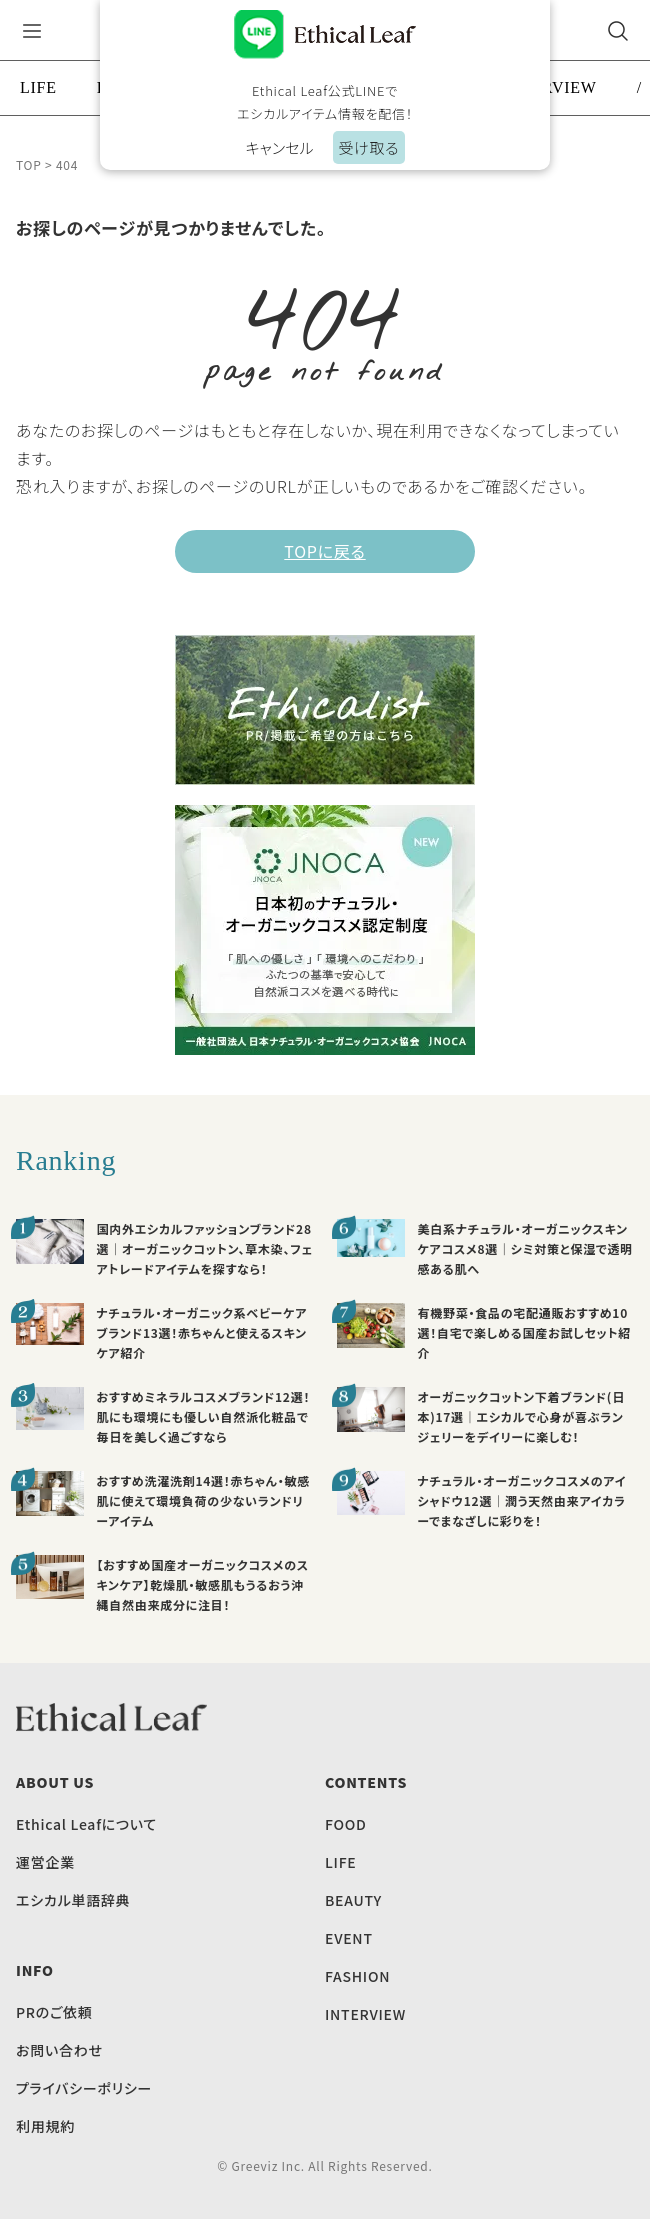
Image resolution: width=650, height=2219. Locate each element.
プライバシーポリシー (84, 2088)
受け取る (368, 147)
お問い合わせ (59, 2050)
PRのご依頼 (54, 2012)
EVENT (349, 1938)
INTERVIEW (365, 2014)
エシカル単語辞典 (73, 1900)
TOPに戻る (324, 551)
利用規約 (45, 2126)
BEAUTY (353, 1900)
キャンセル (279, 147)
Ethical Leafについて (86, 1824)
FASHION (357, 1976)
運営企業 (45, 1862)
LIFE (38, 87)
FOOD (346, 1824)
